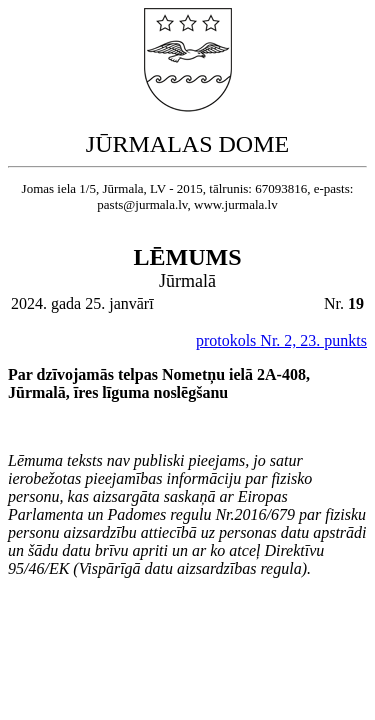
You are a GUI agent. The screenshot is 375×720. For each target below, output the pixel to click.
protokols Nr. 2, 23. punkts (281, 340)
